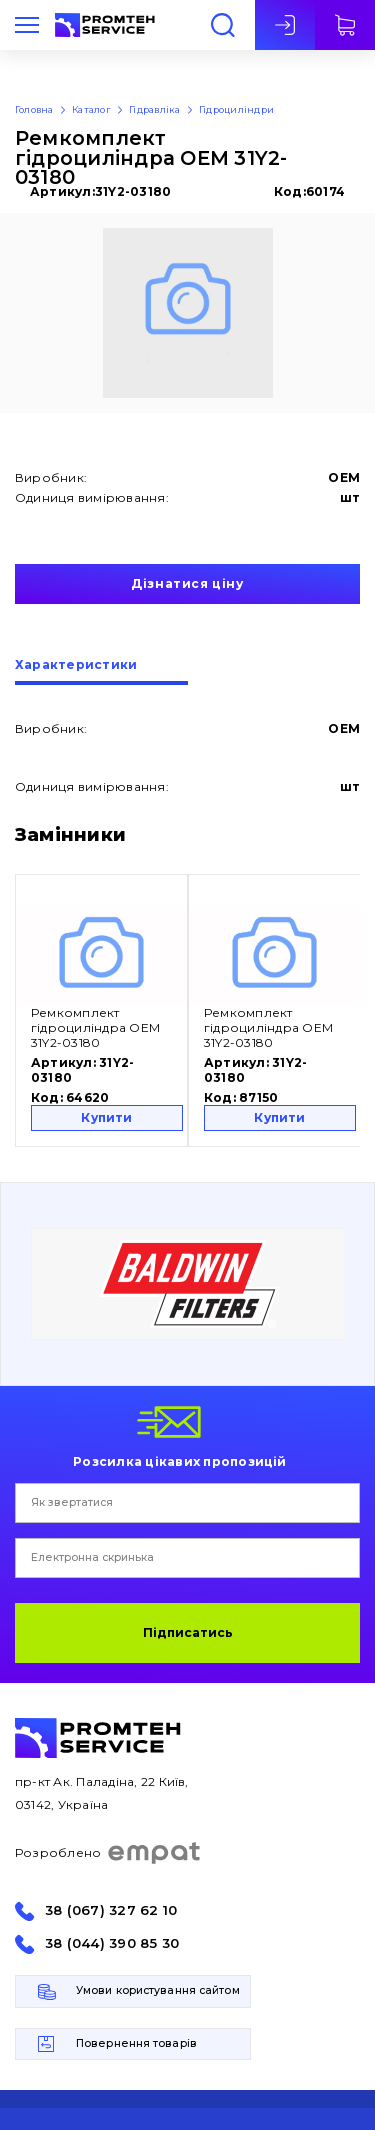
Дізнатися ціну (187, 583)
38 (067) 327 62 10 (111, 1910)
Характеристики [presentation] (76, 665)
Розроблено (108, 1853)
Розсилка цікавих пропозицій (179, 1461)
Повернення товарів (136, 2043)
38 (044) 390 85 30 (112, 1943)
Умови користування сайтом (158, 1990)
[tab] (101, 672)
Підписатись (188, 1632)
